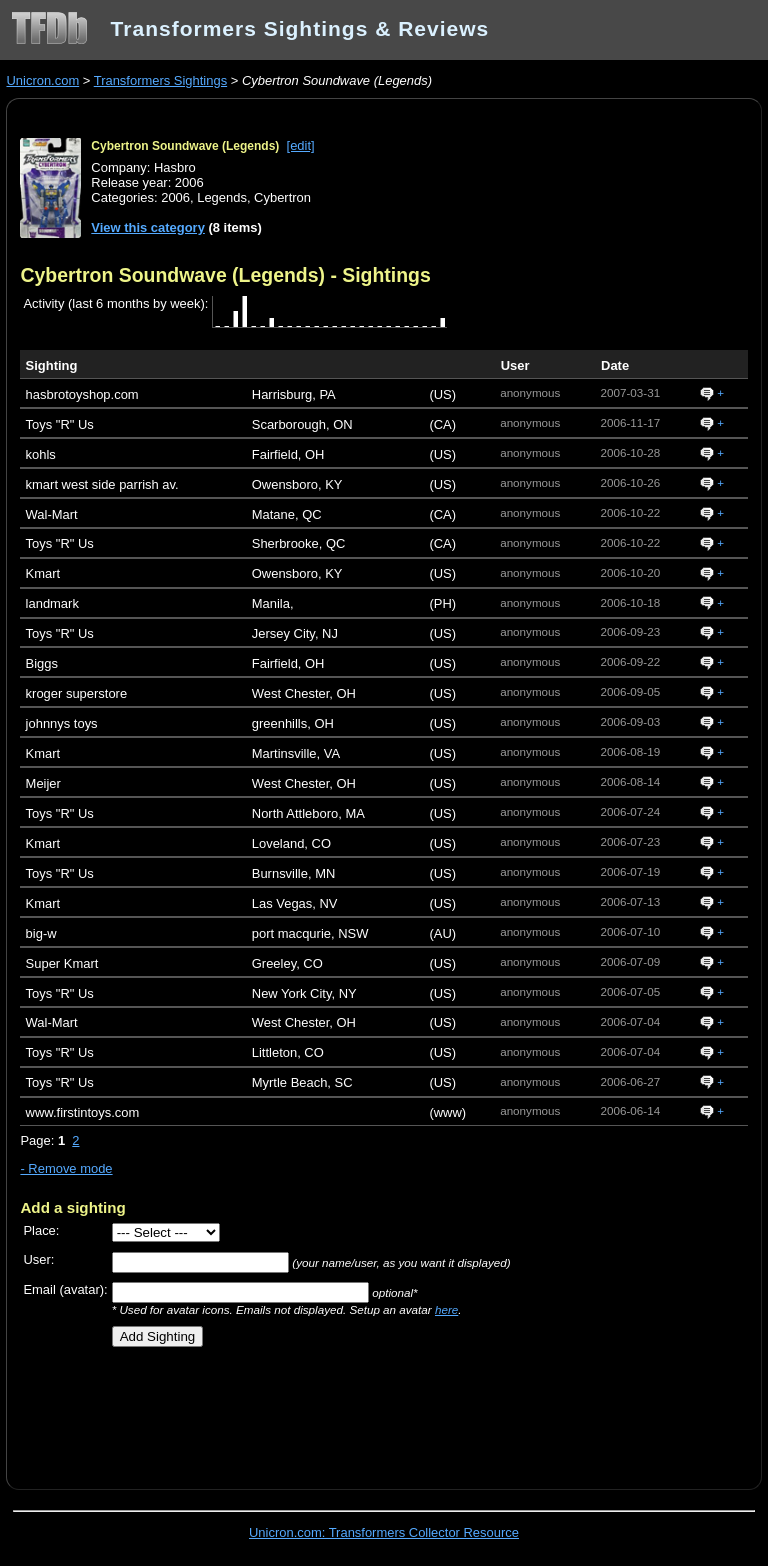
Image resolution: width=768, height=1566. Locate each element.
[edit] (301, 145)
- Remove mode (66, 1168)
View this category (148, 227)
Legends (222, 197)
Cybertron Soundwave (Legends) (185, 146)
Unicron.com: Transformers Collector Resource (384, 1532)
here (446, 1309)
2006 (175, 197)
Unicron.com (42, 80)
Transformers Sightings (160, 80)
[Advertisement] (254, 1411)
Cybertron (282, 197)
